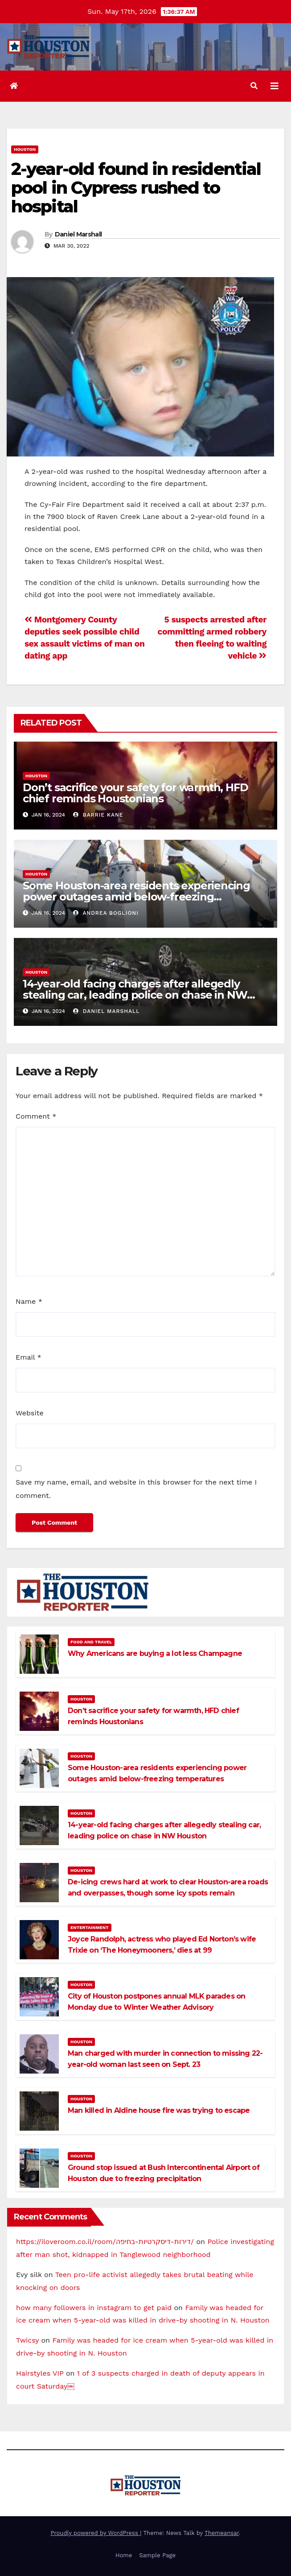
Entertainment (89, 1927)
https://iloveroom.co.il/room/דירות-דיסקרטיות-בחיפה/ (105, 2241)
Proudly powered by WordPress (95, 2533)
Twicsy (27, 2340)
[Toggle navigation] (274, 86)
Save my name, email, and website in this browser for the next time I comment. (136, 1489)
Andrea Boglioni (106, 913)
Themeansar (222, 2533)
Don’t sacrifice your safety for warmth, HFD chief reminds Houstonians (135, 793)
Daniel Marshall (78, 234)
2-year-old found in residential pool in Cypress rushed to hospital (136, 187)
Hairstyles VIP (40, 2373)
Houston (25, 149)
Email (28, 1357)
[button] (254, 86)
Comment (36, 1116)
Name (29, 1301)
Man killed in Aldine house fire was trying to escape (159, 2110)
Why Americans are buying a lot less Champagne (155, 1653)
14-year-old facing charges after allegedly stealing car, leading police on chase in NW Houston (135, 994)
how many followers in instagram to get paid (94, 2307)
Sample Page (157, 2555)
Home (123, 2555)
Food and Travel (91, 1641)
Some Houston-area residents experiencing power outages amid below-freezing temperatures (136, 896)
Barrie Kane (98, 815)
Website (30, 1413)
